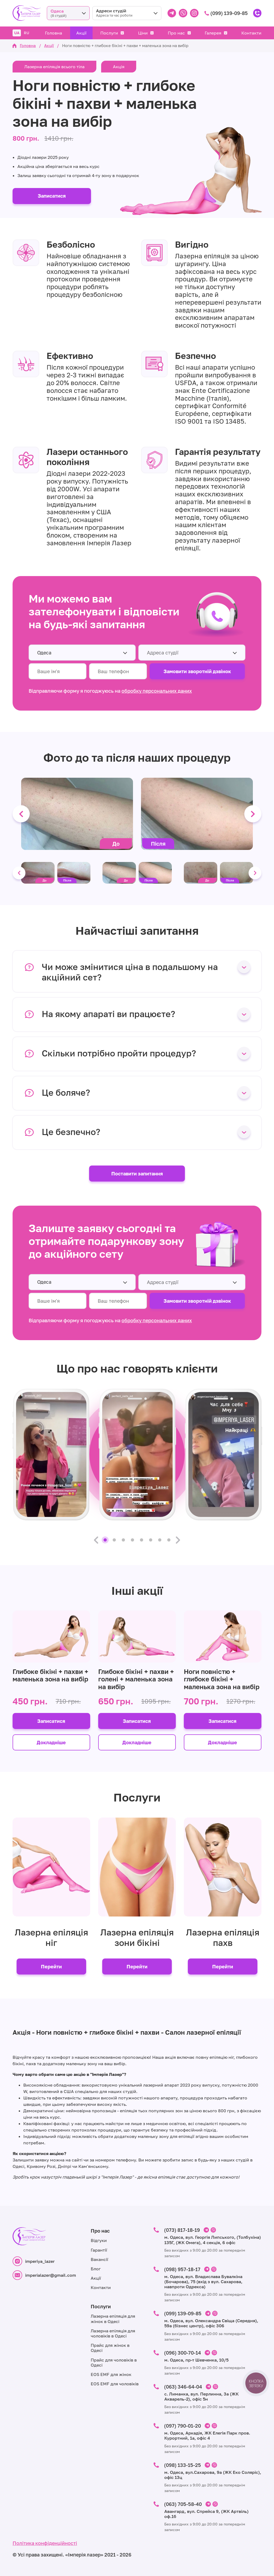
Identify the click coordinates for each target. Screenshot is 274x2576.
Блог (96, 2268)
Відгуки (99, 2240)
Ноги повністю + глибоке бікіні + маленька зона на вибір (222, 1679)
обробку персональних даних (156, 691)
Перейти (51, 1966)
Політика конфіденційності (45, 2543)
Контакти (251, 33)
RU (26, 32)
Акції (81, 33)
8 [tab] (168, 1540)
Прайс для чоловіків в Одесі (114, 2362)
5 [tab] (141, 1540)
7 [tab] (159, 1540)
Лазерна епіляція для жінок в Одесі (113, 2318)
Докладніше (51, 1742)
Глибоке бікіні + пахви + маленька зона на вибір (50, 1675)
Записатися (52, 196)
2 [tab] (114, 1540)
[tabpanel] (51, 1454)
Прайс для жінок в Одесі (110, 2348)
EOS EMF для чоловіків (115, 2383)
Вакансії (99, 2259)
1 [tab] (105, 1540)
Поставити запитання (137, 1173)
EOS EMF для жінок (111, 2374)
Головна (53, 33)
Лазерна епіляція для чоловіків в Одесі (113, 2333)
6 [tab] (150, 1540)
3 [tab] (123, 1540)
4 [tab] (132, 1540)
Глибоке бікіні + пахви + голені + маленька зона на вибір (136, 1679)
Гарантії (99, 2250)
